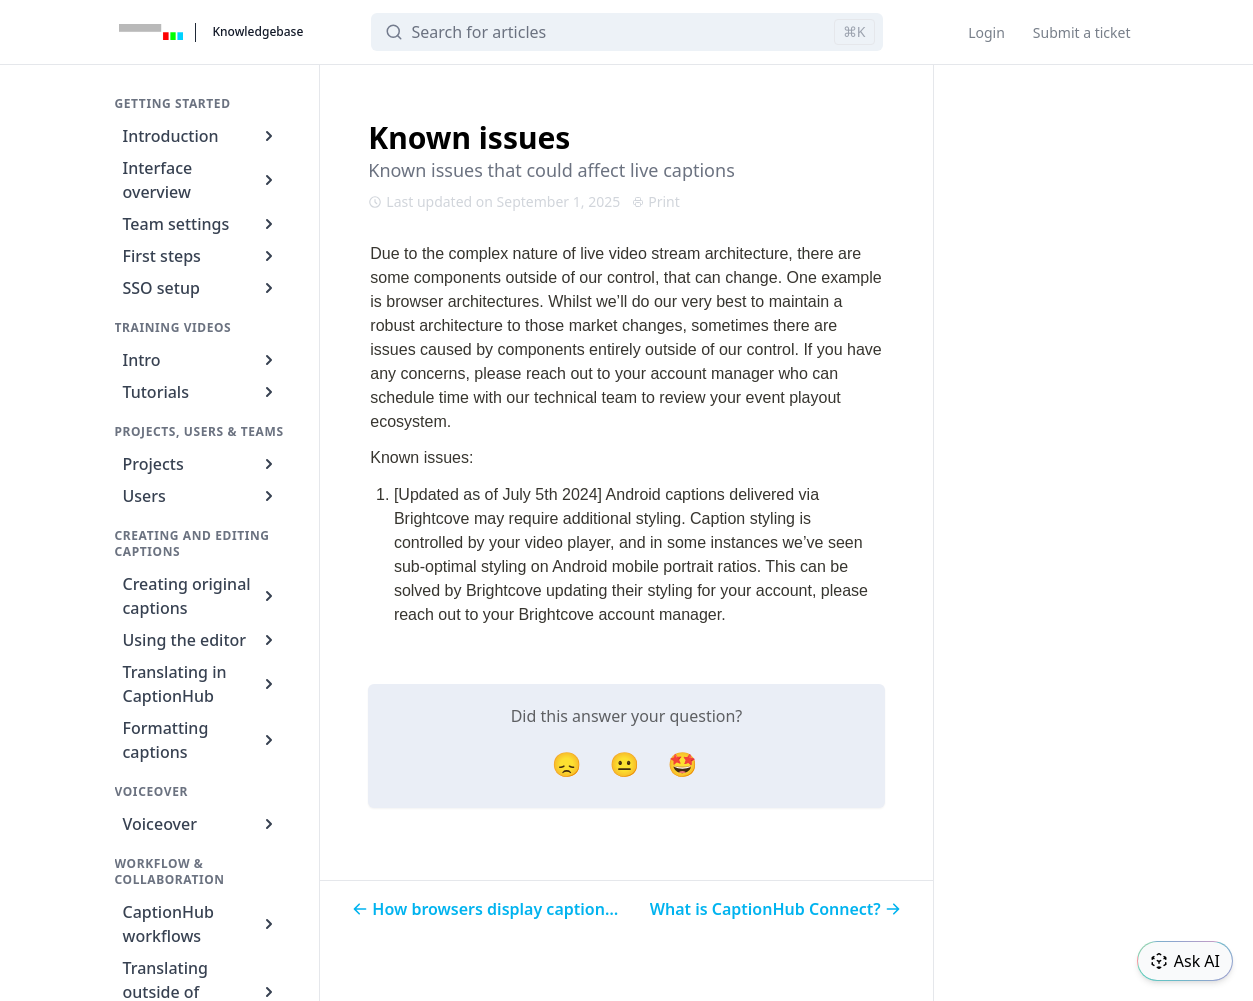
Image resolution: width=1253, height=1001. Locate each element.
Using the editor (201, 640)
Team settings (201, 224)
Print (656, 201)
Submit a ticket (1082, 32)
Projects (201, 464)
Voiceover (201, 824)
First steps (201, 256)
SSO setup (201, 288)
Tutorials (201, 392)
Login (986, 32)
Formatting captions (201, 740)
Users (201, 496)
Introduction (201, 136)
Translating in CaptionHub (201, 684)
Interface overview (201, 180)
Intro (201, 360)
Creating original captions (201, 596)
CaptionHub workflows (201, 924)
